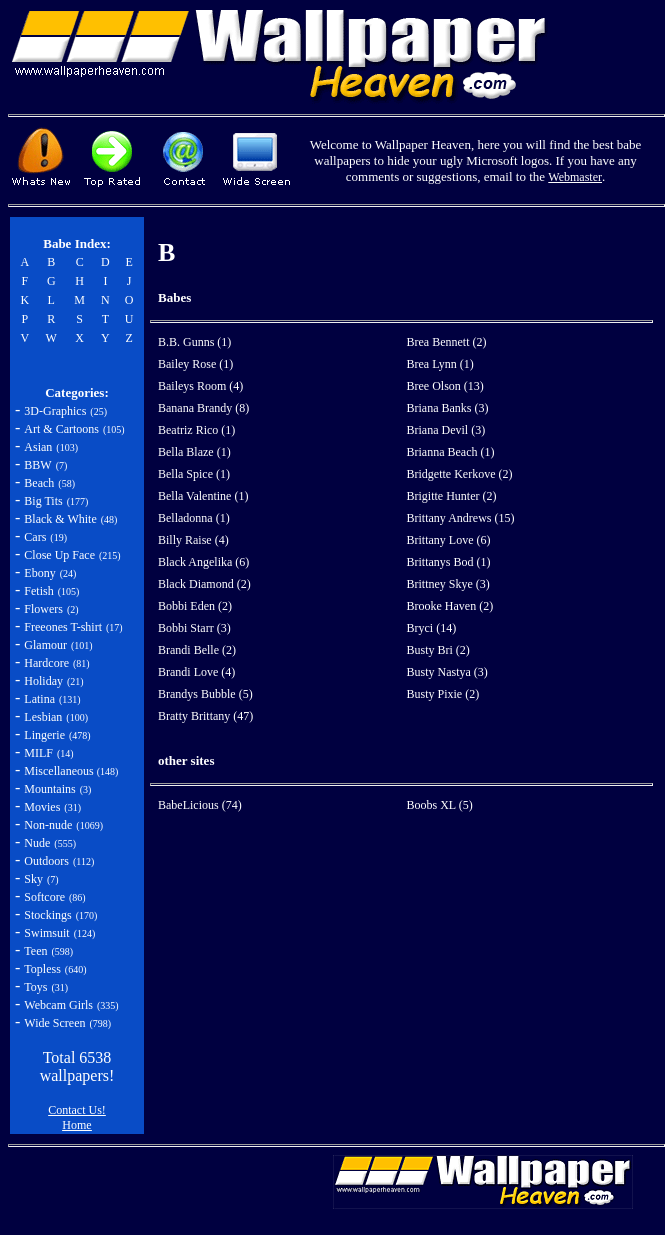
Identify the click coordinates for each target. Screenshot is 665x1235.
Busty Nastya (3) (447, 672)
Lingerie (44, 735)
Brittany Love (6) (449, 540)
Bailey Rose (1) (195, 364)
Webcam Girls (58, 1005)
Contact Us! (77, 1110)
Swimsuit (46, 933)
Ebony (39, 573)
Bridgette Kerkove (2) (460, 474)
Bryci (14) (432, 628)
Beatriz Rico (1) (196, 430)
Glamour (45, 645)
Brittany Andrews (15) (461, 518)
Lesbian (43, 717)
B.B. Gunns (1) (194, 342)
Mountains (49, 789)
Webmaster (575, 177)
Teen (35, 951)
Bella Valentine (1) (203, 496)
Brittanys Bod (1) (449, 562)
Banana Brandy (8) (203, 408)
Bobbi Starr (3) (194, 628)
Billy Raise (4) (193, 540)
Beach (39, 483)
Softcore (44, 897)
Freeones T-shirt (63, 627)
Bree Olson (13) (445, 386)
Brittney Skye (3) (448, 584)
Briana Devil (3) (446, 430)
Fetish (38, 591)
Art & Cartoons (61, 429)
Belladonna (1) (194, 518)
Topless (42, 969)
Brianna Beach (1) (451, 452)
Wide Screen (54, 1023)
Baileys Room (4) (200, 386)
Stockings (47, 915)
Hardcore (46, 663)
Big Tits (43, 501)
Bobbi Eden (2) (195, 606)
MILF (38, 753)
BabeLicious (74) (200, 805)
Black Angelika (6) (203, 562)
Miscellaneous (60, 771)
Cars (35, 537)
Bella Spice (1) (194, 474)
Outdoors (46, 861)
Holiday (43, 681)
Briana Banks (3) (448, 408)
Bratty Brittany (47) (205, 716)
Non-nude (48, 825)
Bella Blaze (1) (194, 452)
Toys (35, 987)
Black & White (60, 519)
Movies (42, 807)
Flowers (43, 609)
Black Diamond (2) (204, 584)
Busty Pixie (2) (443, 694)
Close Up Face (59, 555)
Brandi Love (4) (196, 672)
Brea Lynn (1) (440, 364)
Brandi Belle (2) (197, 650)
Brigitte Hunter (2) (452, 496)
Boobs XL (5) (440, 805)
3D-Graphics (55, 411)
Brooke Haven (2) (450, 606)
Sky (33, 879)
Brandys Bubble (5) (205, 694)
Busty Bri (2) (438, 650)
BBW (37, 465)
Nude (37, 843)
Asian (38, 447)
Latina (39, 699)
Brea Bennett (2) (447, 342)
